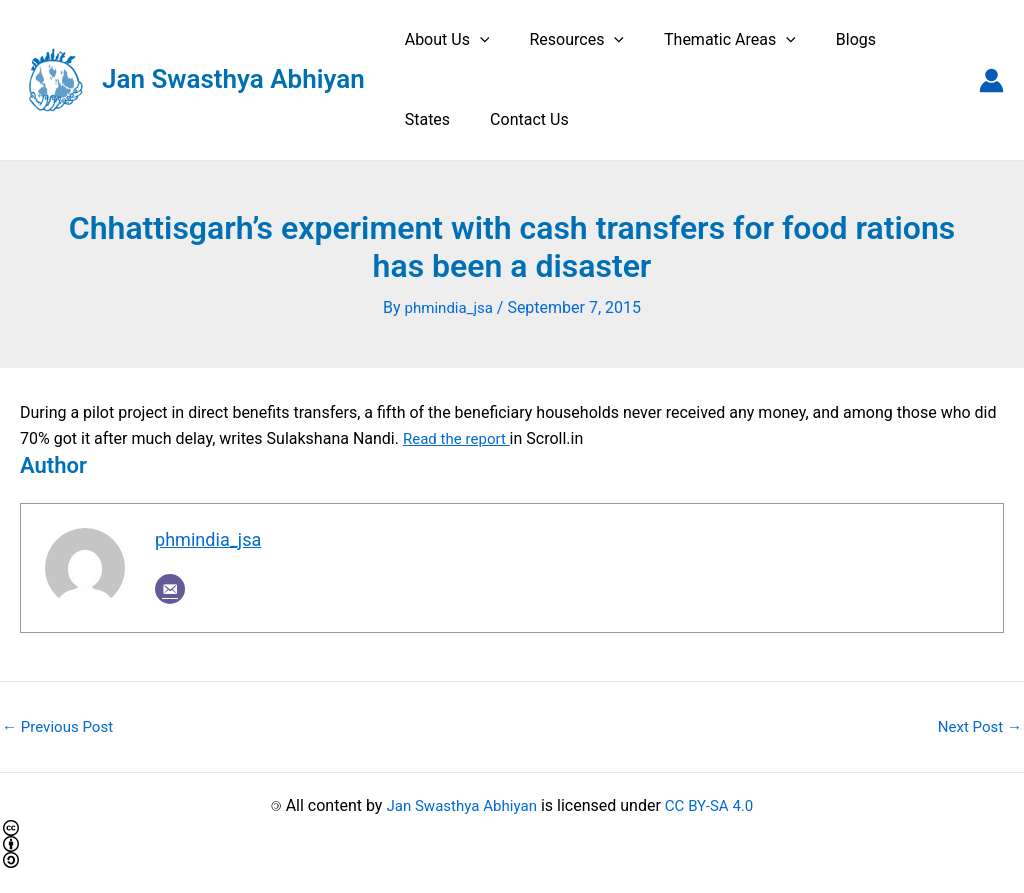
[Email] (170, 590)
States (902, 39)
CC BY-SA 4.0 (714, 805)
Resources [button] (564, 40)
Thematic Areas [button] (710, 40)
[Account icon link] (991, 80)
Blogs (828, 39)
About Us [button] (443, 40)
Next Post (977, 726)
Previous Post (61, 726)
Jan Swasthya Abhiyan (233, 79)
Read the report (459, 437)
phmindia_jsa (211, 539)
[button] (476, 40)
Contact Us (440, 119)
